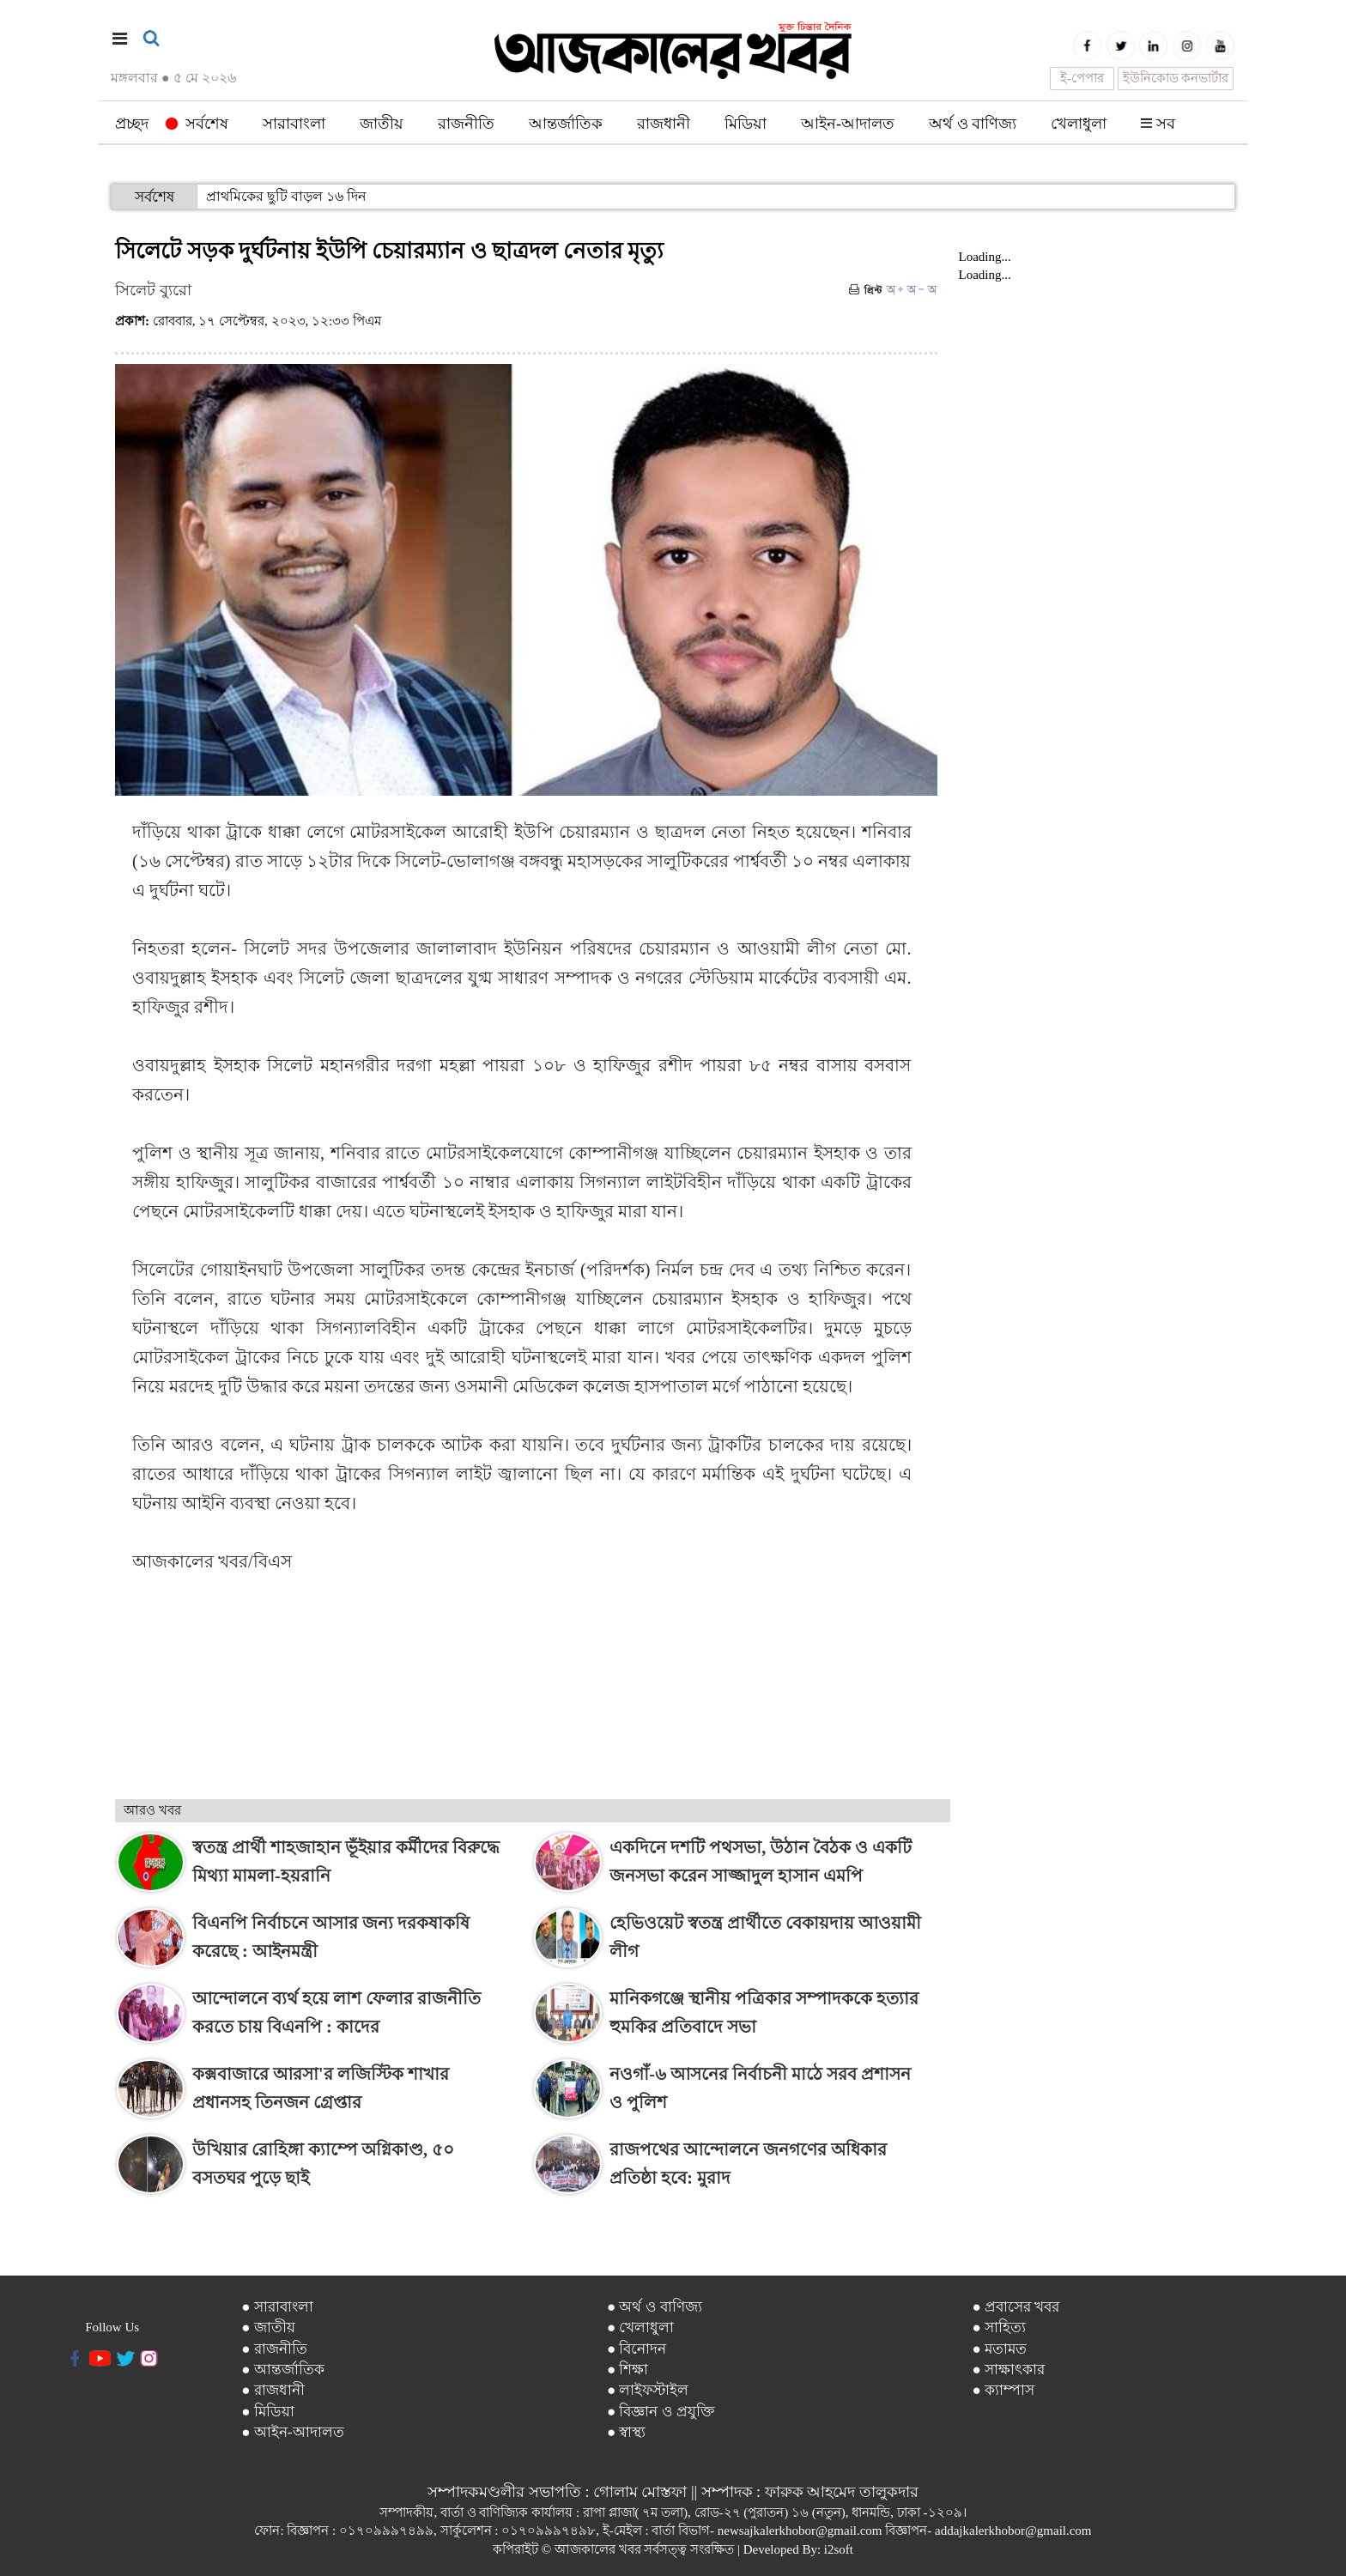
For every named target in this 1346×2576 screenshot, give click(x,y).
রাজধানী (663, 123)
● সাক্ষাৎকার (1008, 2369)
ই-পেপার (1082, 78)
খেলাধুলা (1079, 123)
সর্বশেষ (197, 123)
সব (1158, 123)
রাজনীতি (466, 123)
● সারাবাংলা (277, 2307)
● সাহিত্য (999, 2327)
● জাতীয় (268, 2327)
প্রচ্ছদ (132, 123)
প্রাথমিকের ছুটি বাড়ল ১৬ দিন (286, 196)
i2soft (838, 2549)
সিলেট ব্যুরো (153, 290)
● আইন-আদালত (292, 2432)
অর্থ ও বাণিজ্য (972, 123)
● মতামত (999, 2349)
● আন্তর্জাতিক (282, 2369)
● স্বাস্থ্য (626, 2432)
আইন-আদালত (847, 123)
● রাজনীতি (274, 2349)
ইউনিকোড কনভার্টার (1176, 78)
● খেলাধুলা (641, 2327)
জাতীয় (381, 123)
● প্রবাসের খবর (1015, 2307)
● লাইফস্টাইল (648, 2390)
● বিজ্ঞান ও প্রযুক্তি (661, 2411)
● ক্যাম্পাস (1003, 2390)
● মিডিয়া (267, 2411)
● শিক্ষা (628, 2369)
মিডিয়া (746, 123)
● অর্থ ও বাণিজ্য (654, 2307)
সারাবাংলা (294, 123)
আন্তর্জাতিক (566, 123)
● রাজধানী (273, 2390)
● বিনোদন (637, 2349)
